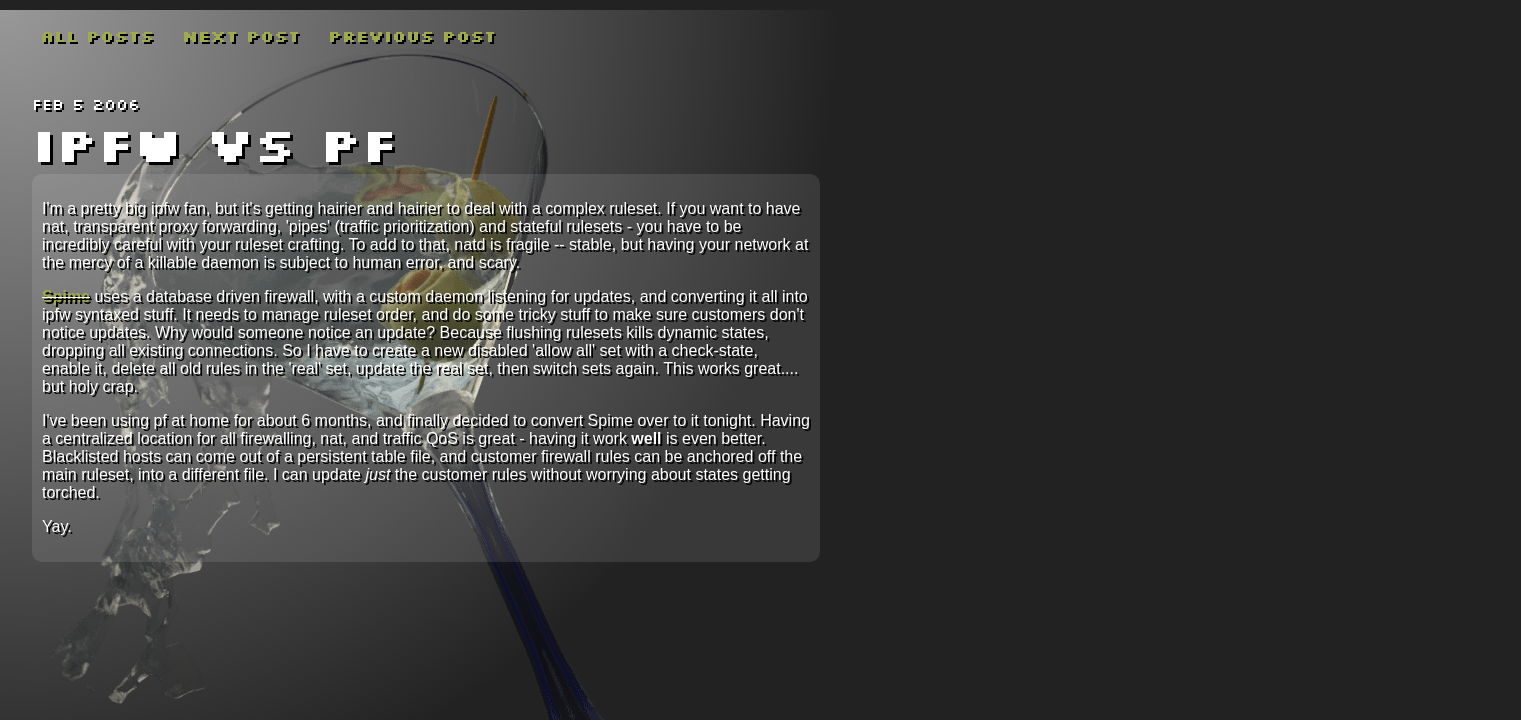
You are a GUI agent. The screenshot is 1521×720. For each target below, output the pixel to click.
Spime (66, 296)
